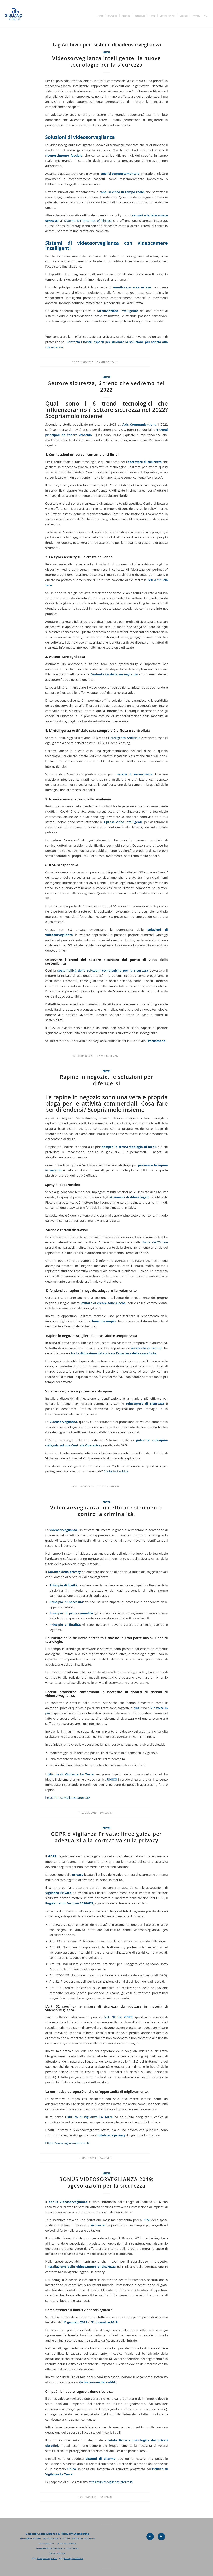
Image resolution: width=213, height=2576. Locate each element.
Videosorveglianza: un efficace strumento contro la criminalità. (106, 1510)
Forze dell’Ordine (155, 1242)
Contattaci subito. (116, 1471)
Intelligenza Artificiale (124, 738)
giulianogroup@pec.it (73, 2558)
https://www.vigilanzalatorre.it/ (67, 2143)
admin (108, 1812)
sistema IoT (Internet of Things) (88, 220)
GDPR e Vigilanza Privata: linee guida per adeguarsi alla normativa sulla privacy (106, 1837)
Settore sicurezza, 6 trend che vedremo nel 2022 (106, 386)
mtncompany (109, 362)
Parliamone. (157, 1041)
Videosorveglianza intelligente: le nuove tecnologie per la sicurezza (106, 61)
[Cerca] (205, 16)
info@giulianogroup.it (47, 2558)
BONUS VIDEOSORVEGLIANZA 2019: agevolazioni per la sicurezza (106, 2182)
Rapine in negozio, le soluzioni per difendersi (106, 1080)
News (106, 52)
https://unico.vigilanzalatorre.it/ (67, 1797)
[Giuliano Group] (15, 16)
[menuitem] (100, 16)
